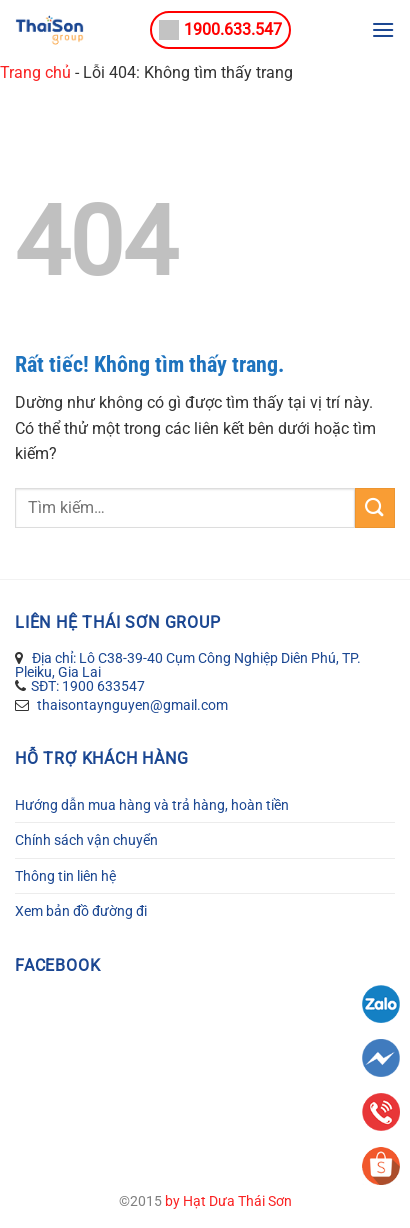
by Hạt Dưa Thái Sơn (228, 1201)
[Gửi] (375, 507)
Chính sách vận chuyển (86, 840)
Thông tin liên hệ (65, 876)
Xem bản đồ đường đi (81, 911)
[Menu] (383, 29)
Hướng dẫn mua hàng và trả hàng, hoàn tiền (152, 805)
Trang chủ (35, 72)
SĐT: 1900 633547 (88, 686)
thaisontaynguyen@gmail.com (131, 705)
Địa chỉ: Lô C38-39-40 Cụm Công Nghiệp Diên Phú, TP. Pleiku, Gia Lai (188, 665)
